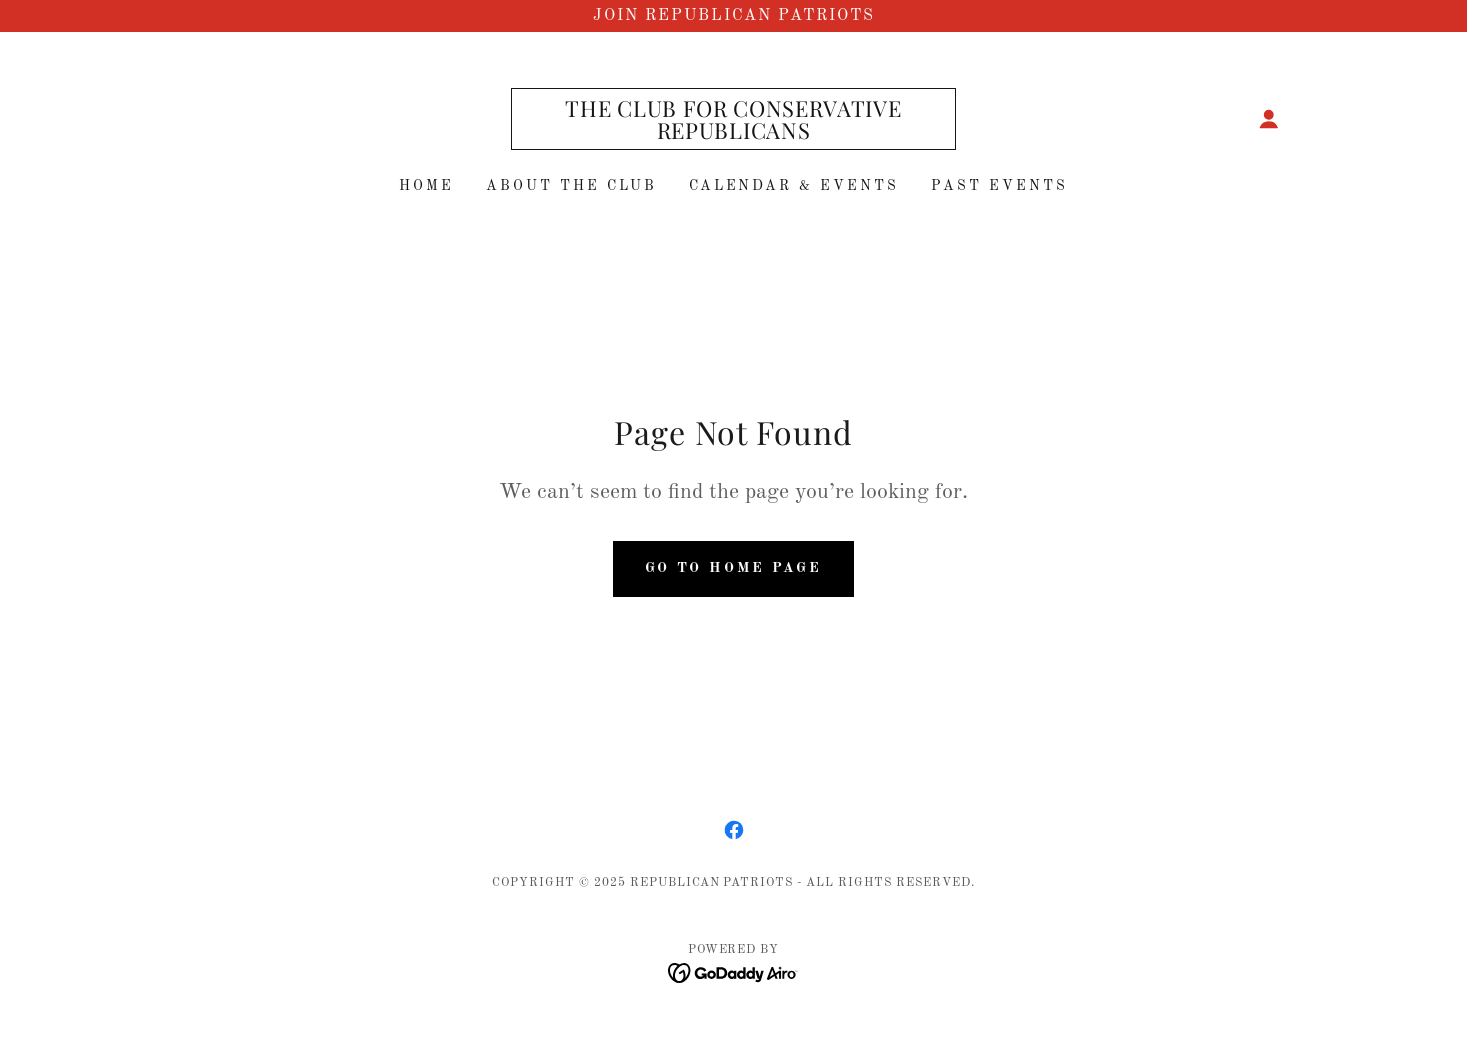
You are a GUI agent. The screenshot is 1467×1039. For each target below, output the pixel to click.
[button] (1269, 119)
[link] (733, 135)
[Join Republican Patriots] (733, 16)
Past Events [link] (999, 186)
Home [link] (426, 186)
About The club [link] (571, 186)
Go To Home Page (734, 568)
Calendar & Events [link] (794, 186)
